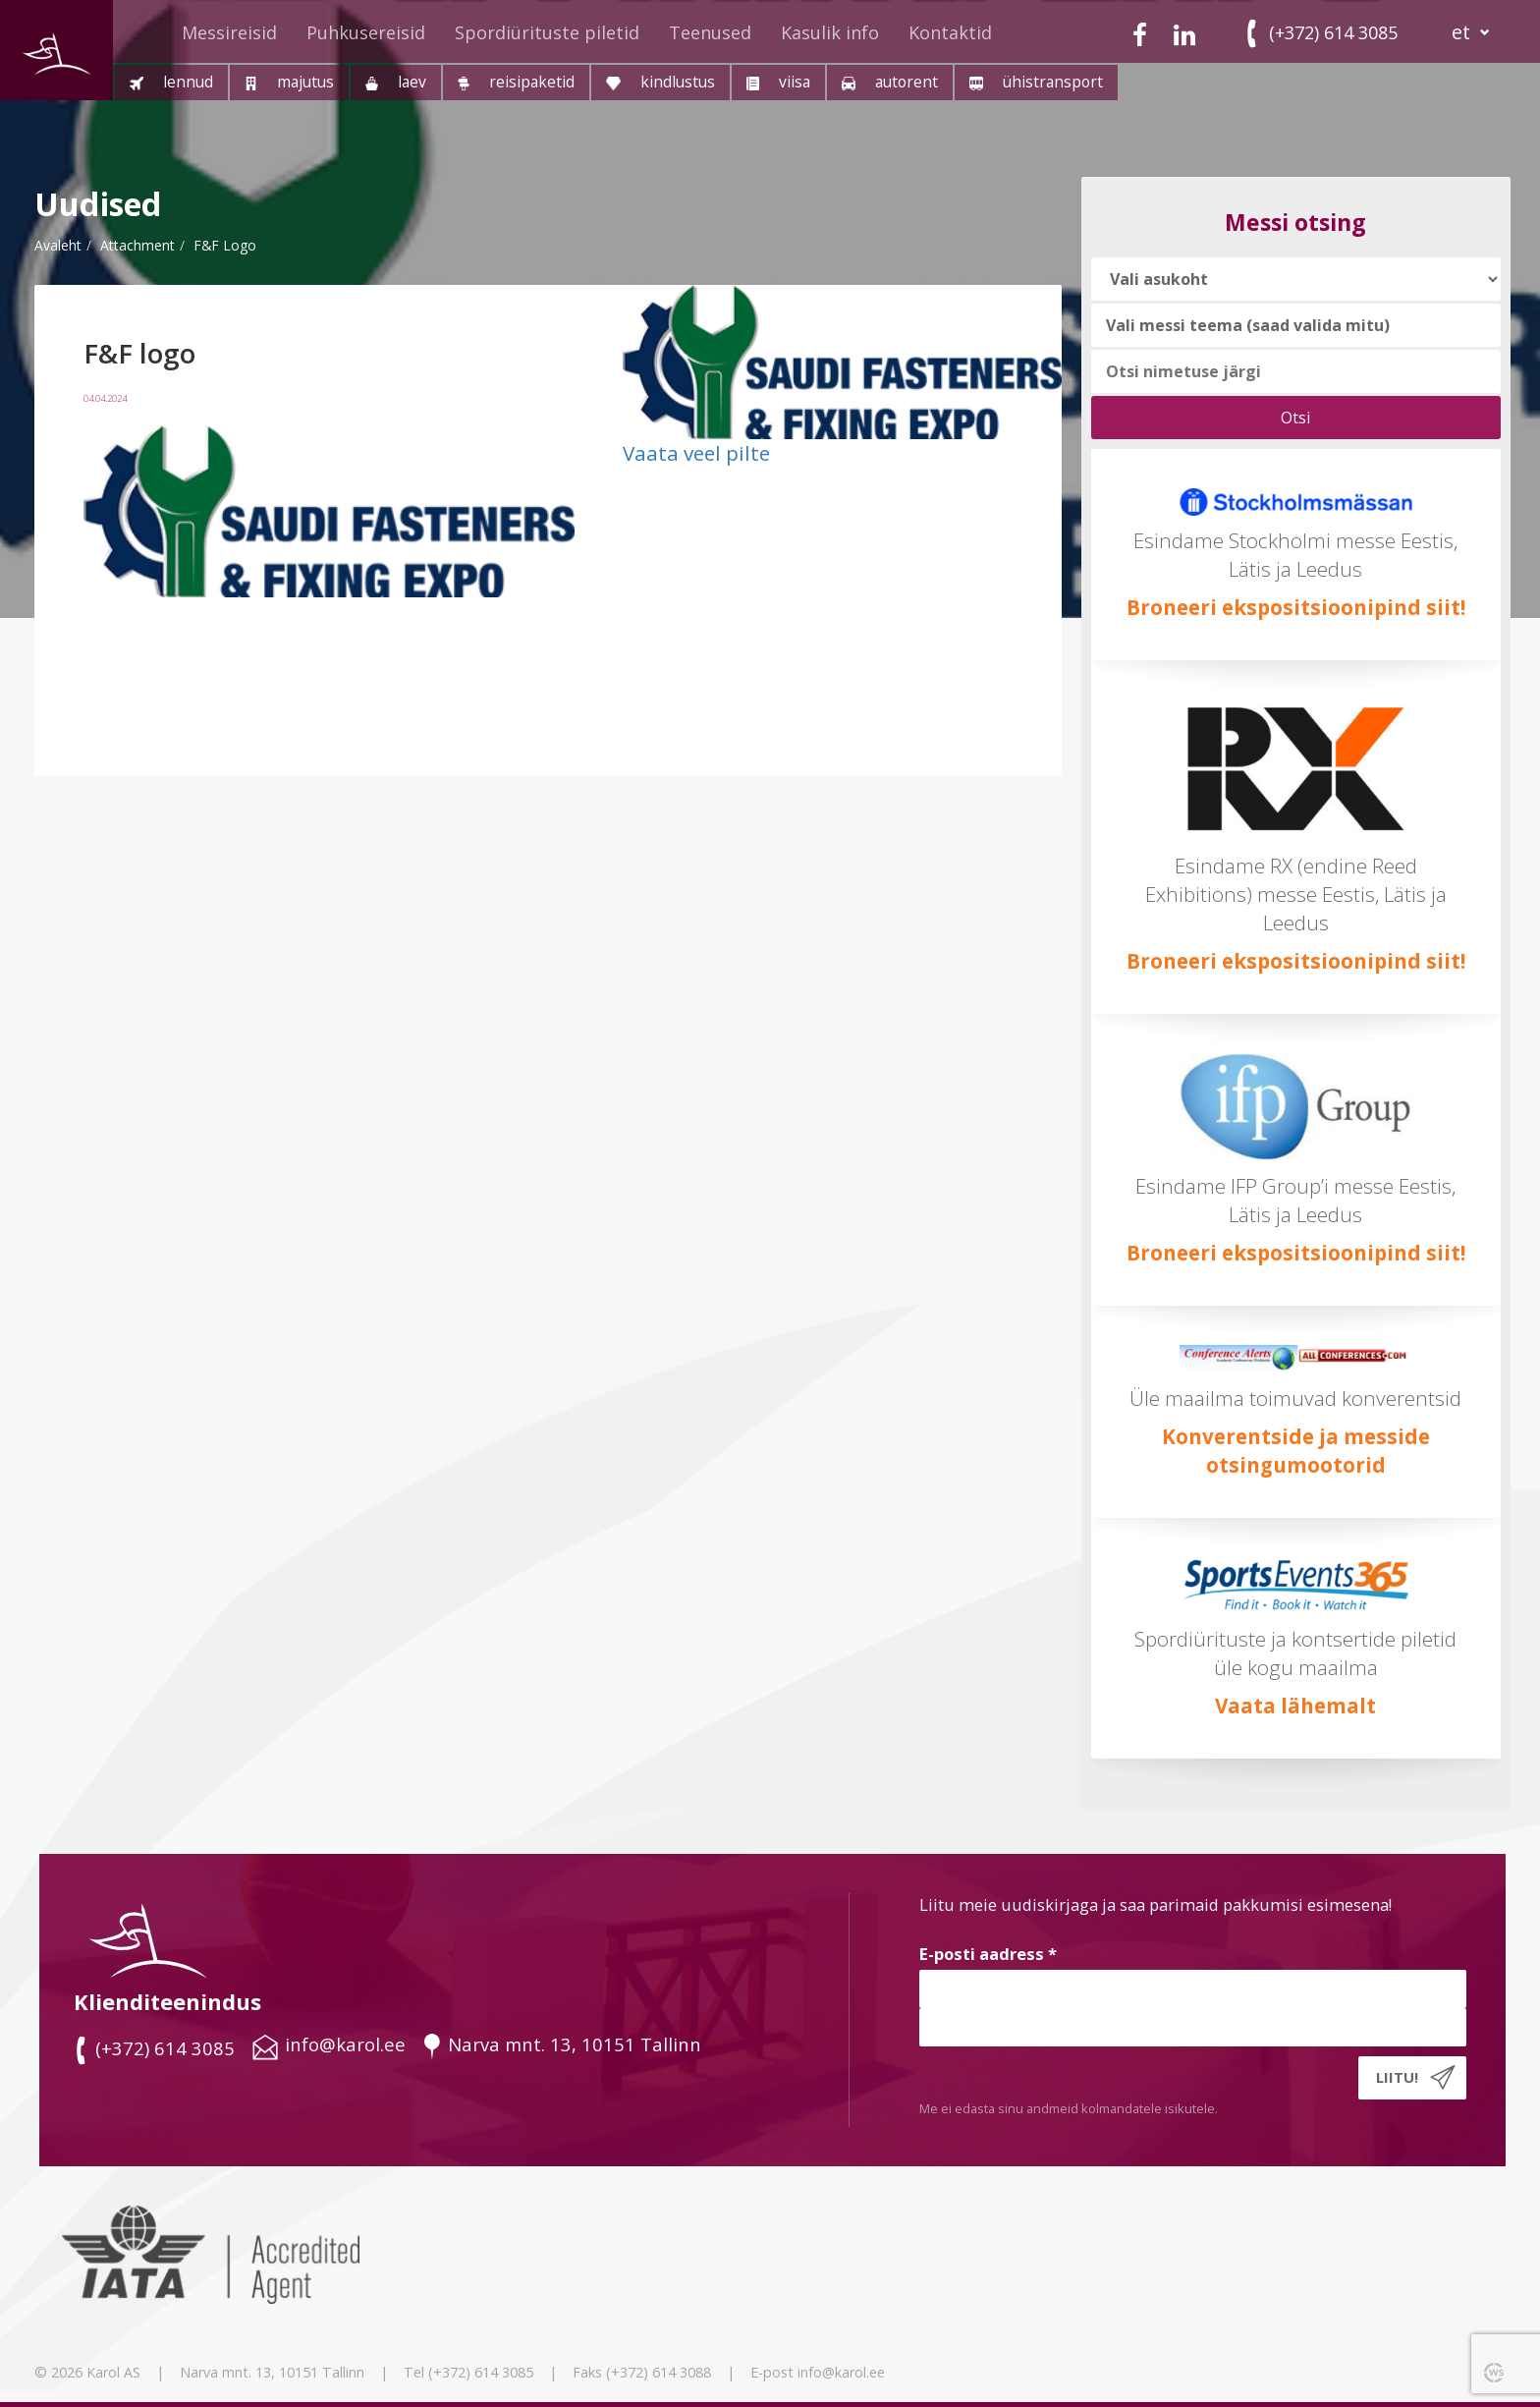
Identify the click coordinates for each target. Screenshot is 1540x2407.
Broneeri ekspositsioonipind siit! (1296, 607)
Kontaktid (950, 32)
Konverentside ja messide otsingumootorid (1296, 1451)
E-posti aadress (988, 1953)
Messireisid (229, 32)
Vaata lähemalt (1295, 1705)
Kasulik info (830, 32)
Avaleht (58, 245)
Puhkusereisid (365, 32)
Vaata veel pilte (696, 453)
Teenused (710, 32)
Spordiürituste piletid (547, 32)
